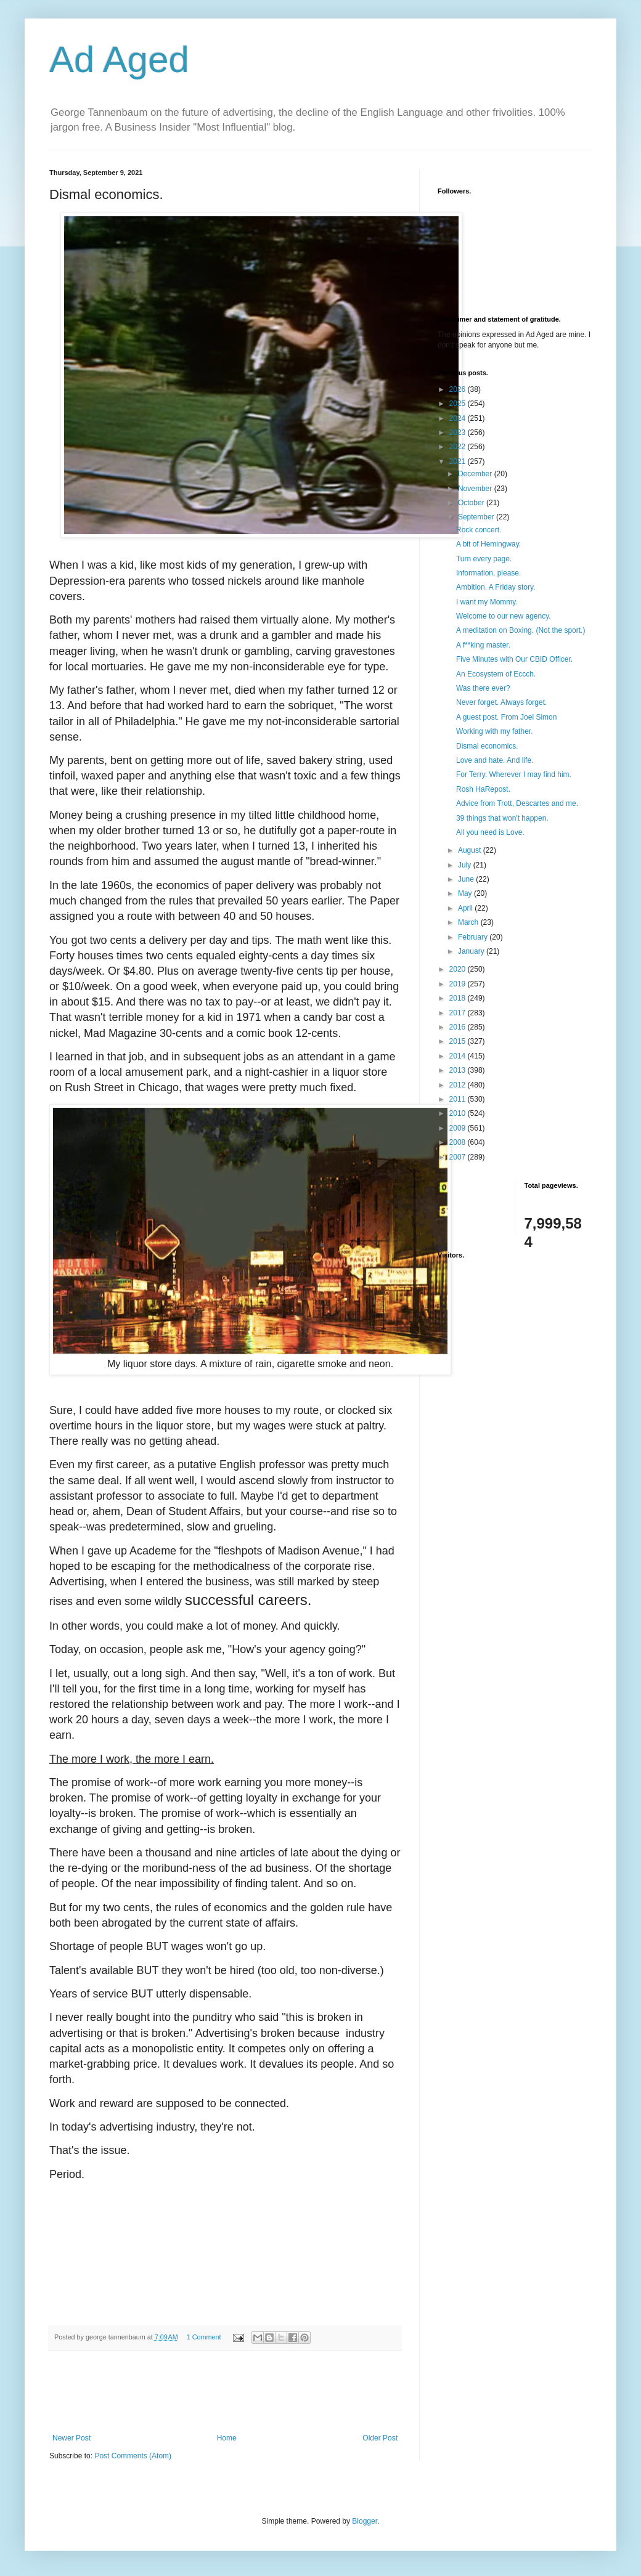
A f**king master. (483, 645)
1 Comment (204, 2337)
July (465, 865)
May (466, 893)
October (472, 502)
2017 (458, 1013)
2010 (458, 1113)
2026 (458, 389)
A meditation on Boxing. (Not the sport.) (520, 630)
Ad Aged (119, 59)
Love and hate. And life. (494, 760)
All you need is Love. (490, 832)
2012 (458, 1085)
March (469, 922)
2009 (458, 1128)
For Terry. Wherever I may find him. (513, 774)
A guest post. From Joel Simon (506, 717)
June (467, 879)
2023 (458, 432)
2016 (458, 1027)
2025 (458, 403)
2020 (458, 969)
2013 (458, 1070)
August (470, 850)
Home (227, 2438)
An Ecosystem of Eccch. (496, 674)
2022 (458, 446)
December (476, 473)
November (476, 488)
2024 (458, 418)
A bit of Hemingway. (488, 544)
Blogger (364, 2521)
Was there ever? (483, 688)
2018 (458, 998)
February (473, 937)
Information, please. (488, 573)
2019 (458, 984)
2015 (458, 1041)
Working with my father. (494, 731)
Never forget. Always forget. (501, 702)
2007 (458, 1157)
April (466, 908)
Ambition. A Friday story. (496, 587)
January (472, 951)
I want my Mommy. (487, 602)
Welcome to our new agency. (503, 616)
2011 (458, 1099)
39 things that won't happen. (502, 818)
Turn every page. (484, 559)
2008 (458, 1142)
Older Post (380, 2438)
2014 (458, 1056)
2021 (458, 461)
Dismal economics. (487, 746)
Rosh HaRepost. (483, 789)
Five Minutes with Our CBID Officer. (514, 659)
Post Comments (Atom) (132, 2456)
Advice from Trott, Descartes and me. (517, 803)
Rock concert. (478, 530)
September (477, 517)
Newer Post (71, 2438)
